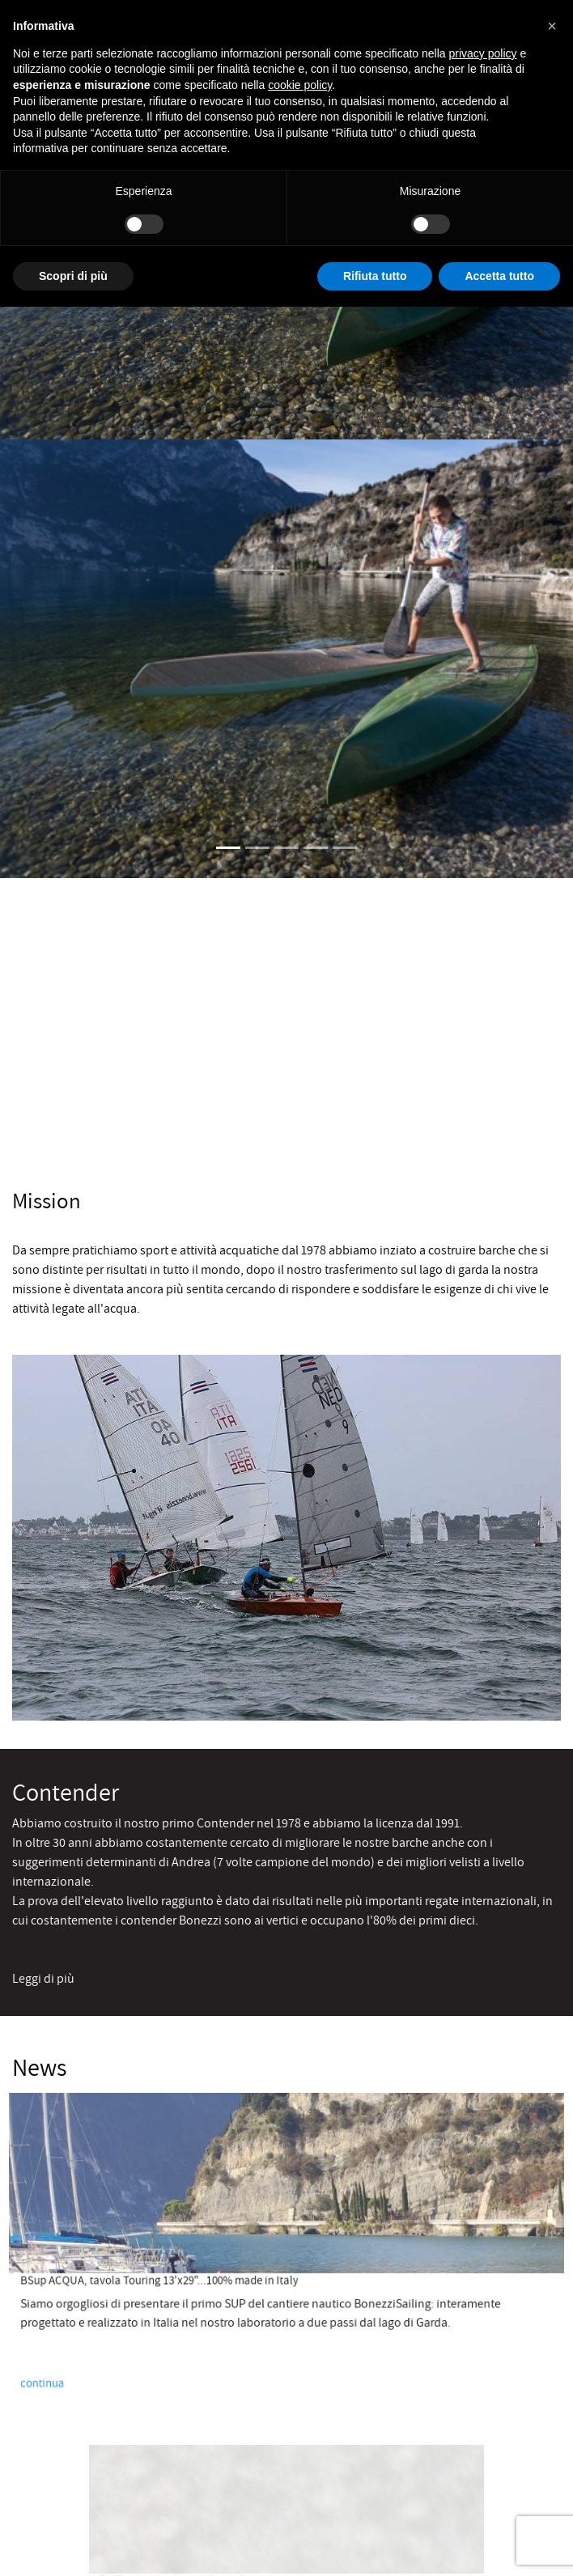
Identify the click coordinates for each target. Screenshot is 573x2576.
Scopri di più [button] (73, 275)
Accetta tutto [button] (499, 275)
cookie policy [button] (300, 85)
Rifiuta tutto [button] (375, 275)
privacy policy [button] (483, 53)
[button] (552, 26)
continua (70, 2366)
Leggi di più (43, 1978)
